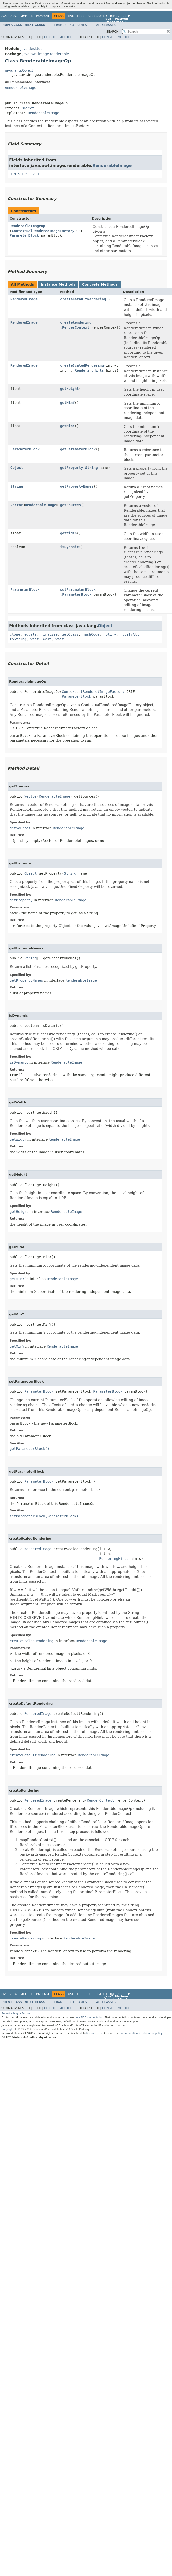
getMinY (67, 426)
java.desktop (31, 49)
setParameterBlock (78, 590)
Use (71, 16)
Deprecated (97, 16)
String (91, 468)
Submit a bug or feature (16, 2013)
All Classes (106, 25)
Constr (50, 37)
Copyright (8, 2029)
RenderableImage (20, 88)
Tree (80, 16)
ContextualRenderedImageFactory (43, 231)
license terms (94, 2033)
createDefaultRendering (83, 299)
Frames (60, 25)
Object (28, 108)
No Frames (78, 25)
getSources (70, 505)
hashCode (91, 634)
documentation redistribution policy (141, 2033)
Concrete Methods (100, 284)
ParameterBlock (24, 235)
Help (126, 16)
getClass (70, 634)
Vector (16, 505)
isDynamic (69, 547)
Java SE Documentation (89, 2017)
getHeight (69, 389)
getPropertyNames (77, 486)
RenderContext (75, 327)
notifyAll (129, 634)
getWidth (68, 533)
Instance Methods (58, 284)
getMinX (67, 403)
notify (109, 634)
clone (15, 634)
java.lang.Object (19, 70)
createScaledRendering (82, 365)
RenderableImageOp (27, 226)
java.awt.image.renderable (45, 54)
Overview (9, 16)
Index (115, 16)
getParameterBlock (78, 449)
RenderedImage (24, 299)
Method (66, 37)
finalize (49, 634)
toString (18, 639)
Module (26, 16)
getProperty (71, 468)
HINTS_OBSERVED (24, 174)
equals (30, 634)
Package (43, 16)
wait (34, 639)
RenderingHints (89, 370)
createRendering (75, 322)
